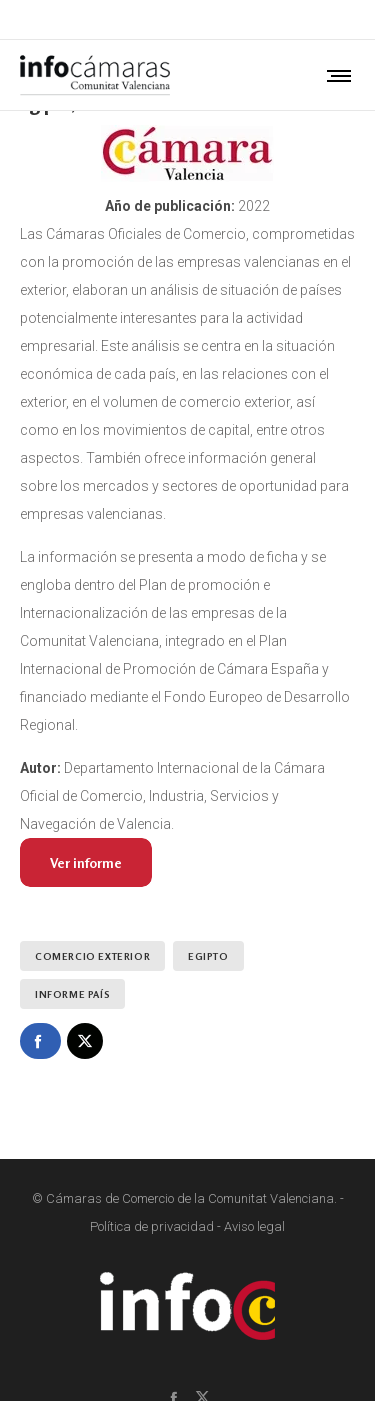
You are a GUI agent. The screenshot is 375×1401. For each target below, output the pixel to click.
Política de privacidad (152, 1226)
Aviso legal (254, 1226)
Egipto (208, 956)
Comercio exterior (92, 956)
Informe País (72, 994)
